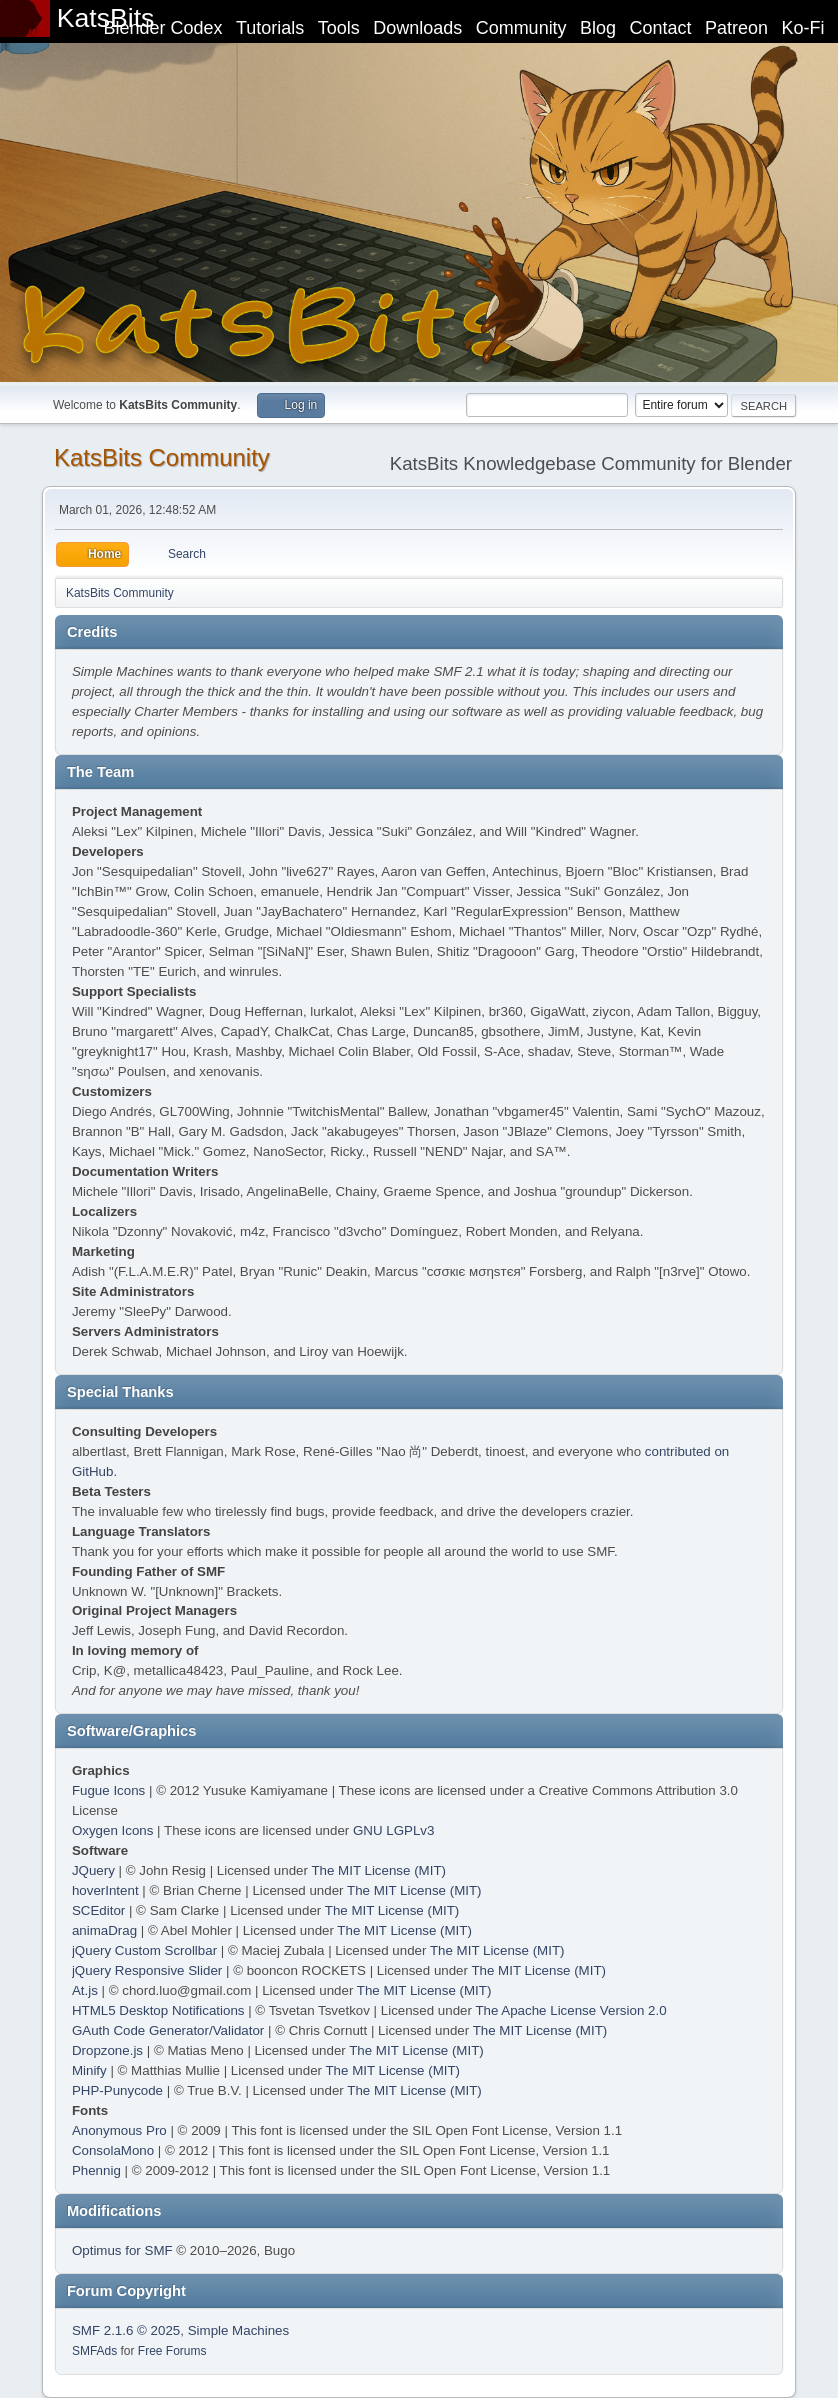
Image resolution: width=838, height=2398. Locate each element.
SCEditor (98, 1910)
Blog (598, 28)
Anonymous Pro (119, 2130)
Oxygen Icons (113, 1830)
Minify (89, 2070)
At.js (85, 1990)
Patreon (736, 28)
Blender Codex (162, 28)
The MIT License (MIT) (378, 1870)
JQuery (93, 1870)
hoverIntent (105, 1890)
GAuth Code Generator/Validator (168, 2030)
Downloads (417, 28)
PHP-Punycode (117, 2090)
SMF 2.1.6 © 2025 (126, 2330)
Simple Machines (238, 2330)
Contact (661, 28)
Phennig (96, 2170)
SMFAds (94, 2351)
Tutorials (270, 28)
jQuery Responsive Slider (147, 1970)
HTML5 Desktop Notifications (158, 2010)
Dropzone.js (107, 2050)
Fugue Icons (108, 1790)
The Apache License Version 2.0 (570, 2010)
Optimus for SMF (122, 2250)
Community (521, 28)
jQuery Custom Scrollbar (144, 1950)
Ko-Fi (803, 28)
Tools (339, 28)
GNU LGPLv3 (393, 1830)
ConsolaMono (113, 2150)
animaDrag (104, 1930)
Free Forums (172, 2351)
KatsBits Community (162, 457)
